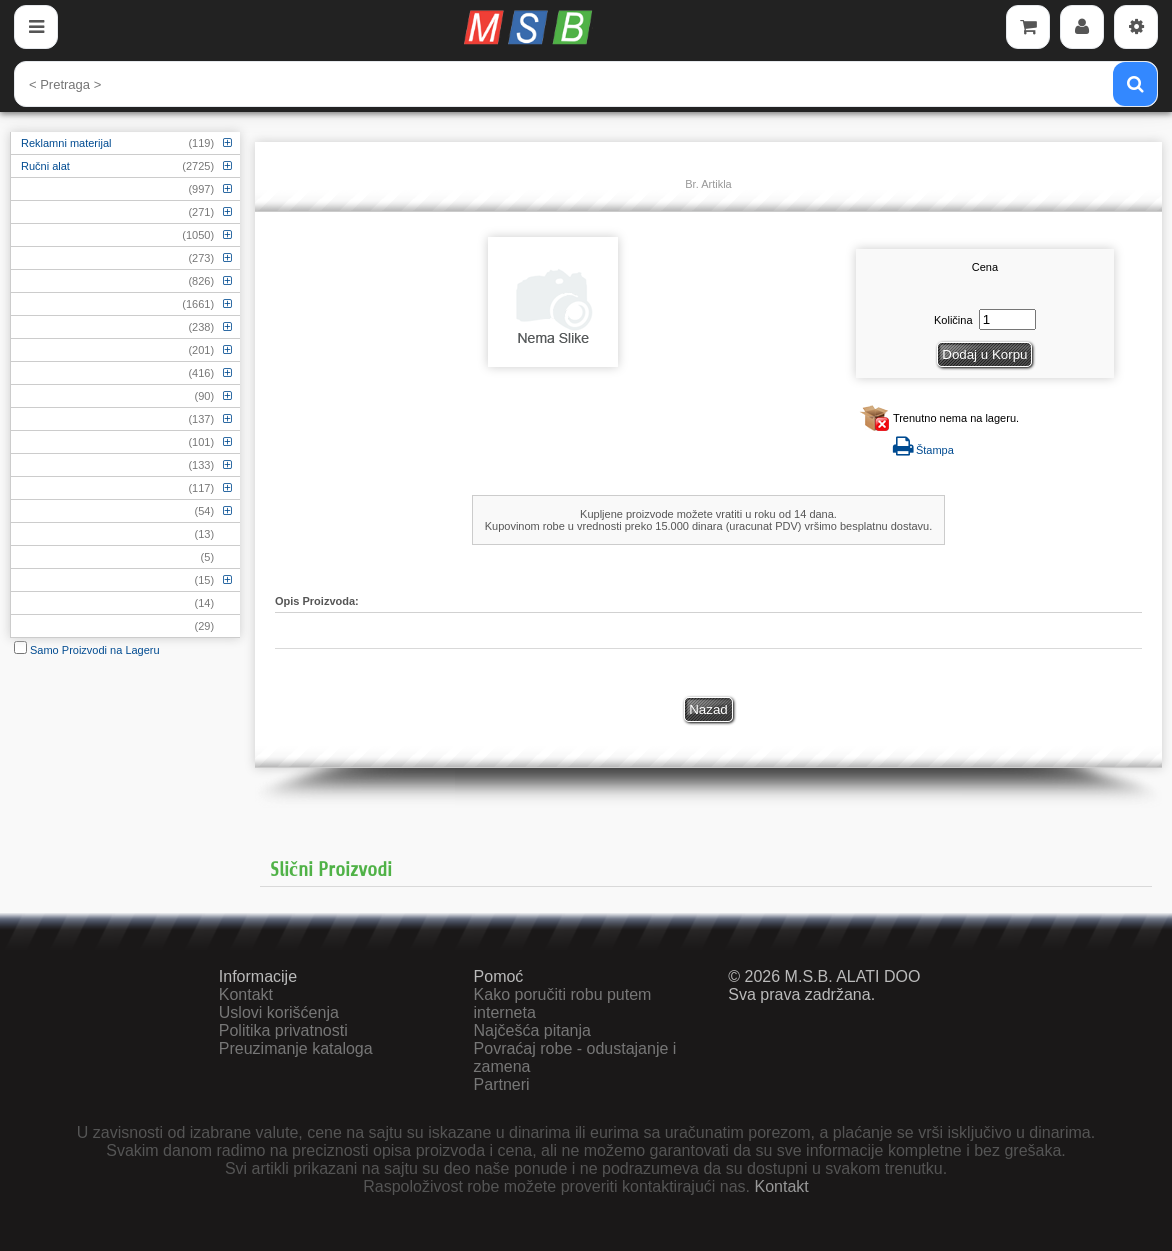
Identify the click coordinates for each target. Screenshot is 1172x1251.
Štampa (923, 450)
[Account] (1082, 27)
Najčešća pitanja (532, 1030)
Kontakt (246, 994)
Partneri (502, 1084)
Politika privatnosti (283, 1030)
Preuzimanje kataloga (296, 1048)
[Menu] (36, 27)
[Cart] (1028, 27)
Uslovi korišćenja (279, 1012)
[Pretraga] (1135, 84)
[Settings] (1136, 27)
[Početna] (531, 27)
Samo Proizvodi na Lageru (87, 650)
